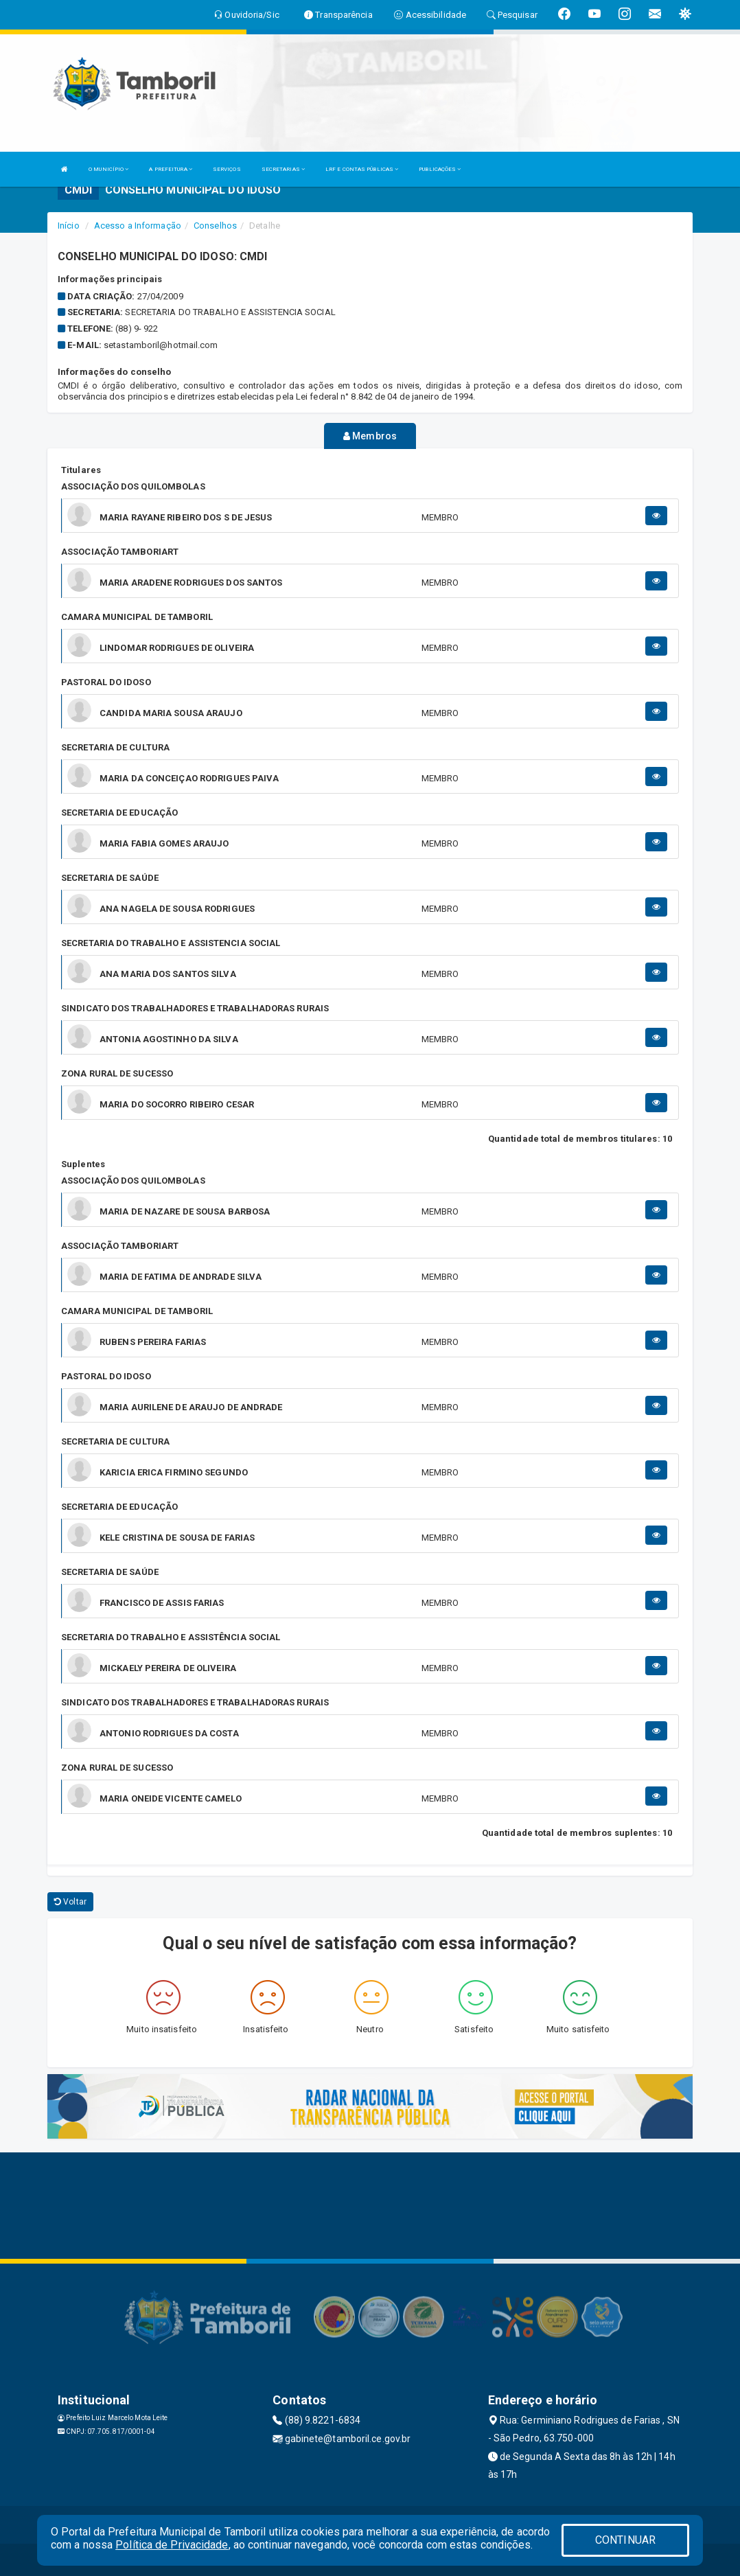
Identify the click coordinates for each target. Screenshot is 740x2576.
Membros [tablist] (370, 435)
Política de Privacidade (171, 2544)
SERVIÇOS (227, 169)
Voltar (70, 1900)
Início (69, 225)
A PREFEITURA (170, 169)
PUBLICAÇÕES (440, 169)
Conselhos (215, 225)
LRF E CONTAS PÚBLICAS (361, 169)
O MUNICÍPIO (108, 169)
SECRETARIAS (283, 169)
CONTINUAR (625, 2539)
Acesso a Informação (137, 225)
